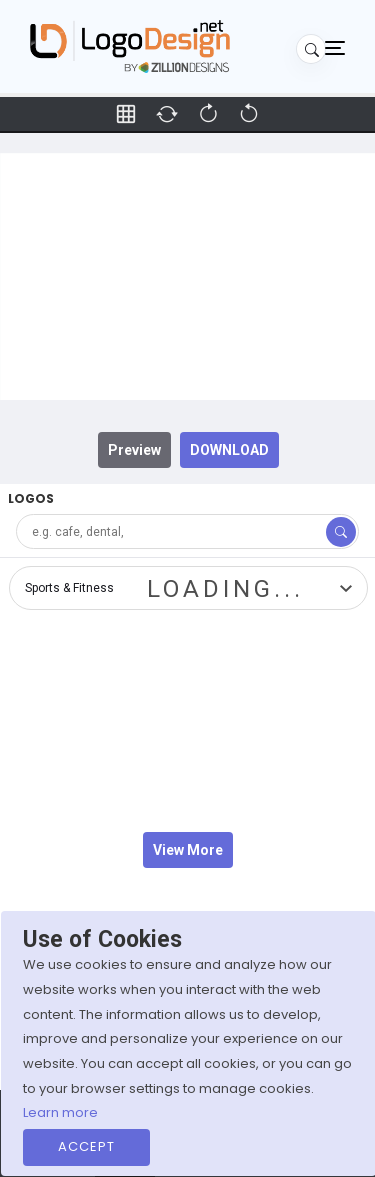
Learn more (60, 1112)
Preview (134, 450)
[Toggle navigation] (335, 47)
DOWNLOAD (229, 450)
